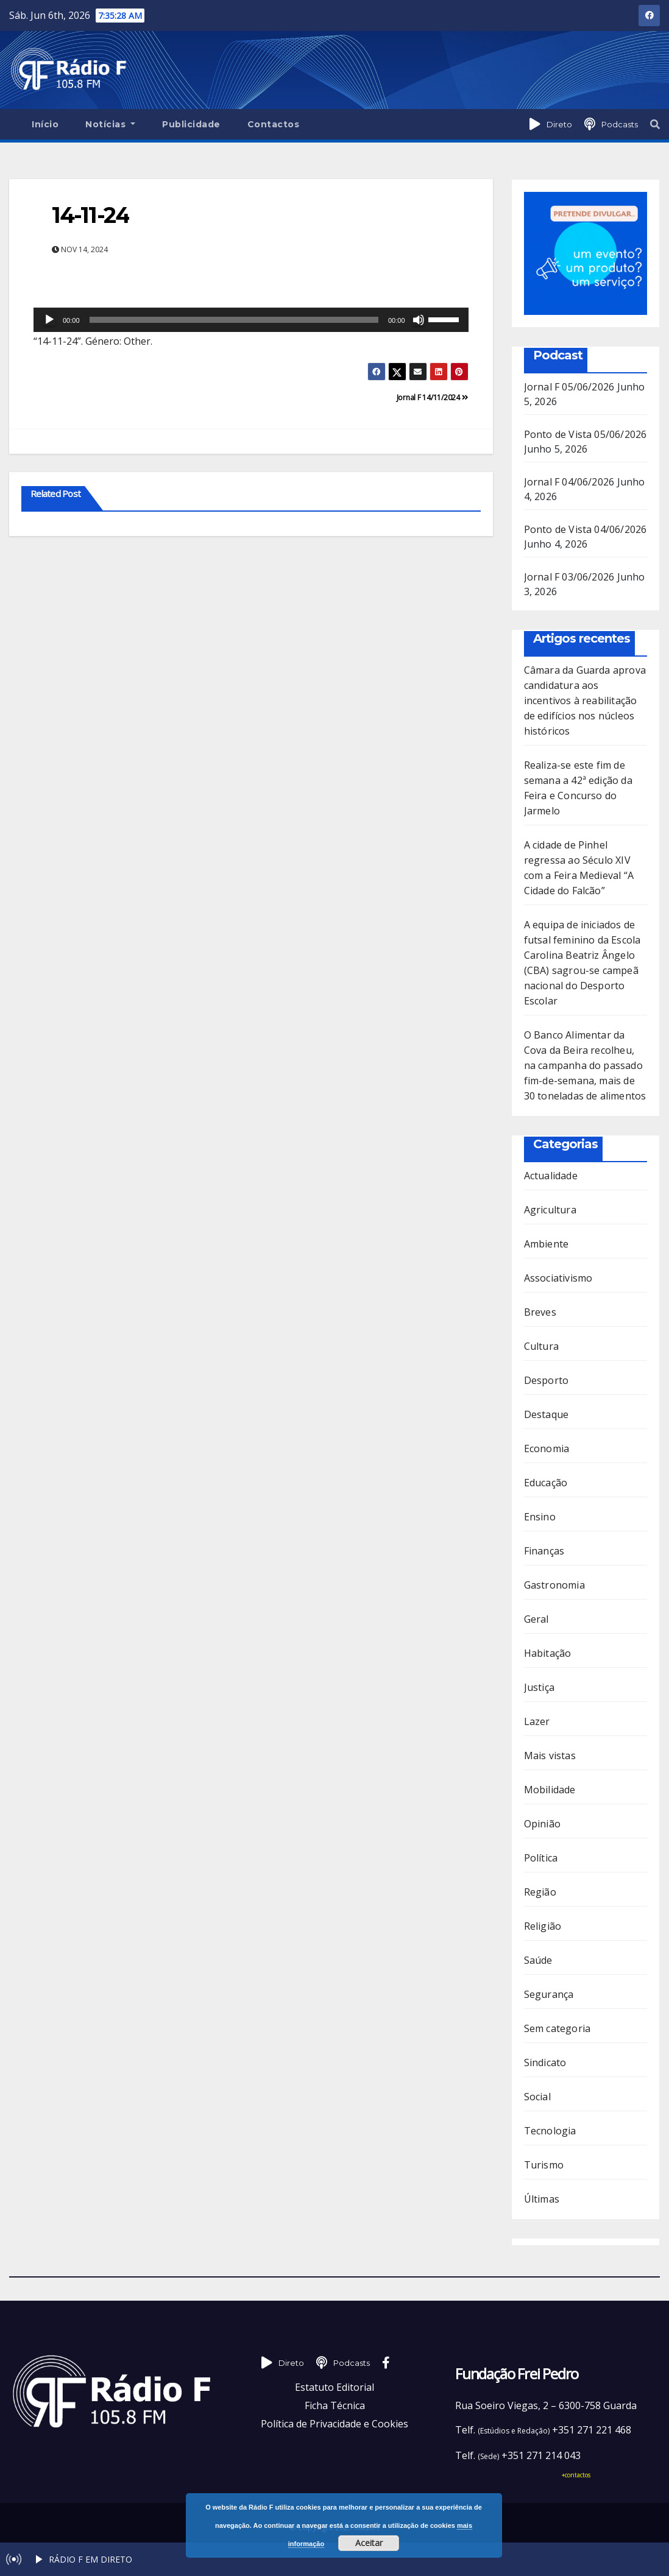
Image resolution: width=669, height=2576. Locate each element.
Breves (540, 1312)
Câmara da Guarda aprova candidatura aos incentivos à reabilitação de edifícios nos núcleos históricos (585, 700)
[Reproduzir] (49, 320)
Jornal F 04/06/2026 (569, 482)
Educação (546, 1482)
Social (537, 2096)
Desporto (546, 1380)
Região (540, 1892)
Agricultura (550, 1209)
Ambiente (546, 1244)
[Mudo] (418, 320)
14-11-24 (90, 215)
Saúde (538, 1960)
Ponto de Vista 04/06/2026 (585, 529)
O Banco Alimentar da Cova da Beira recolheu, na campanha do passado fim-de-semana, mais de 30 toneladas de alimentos (585, 1065)
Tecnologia (550, 2130)
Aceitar (369, 2543)
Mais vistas (550, 1755)
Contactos (273, 124)
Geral (536, 1619)
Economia (547, 1448)
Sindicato (545, 2062)
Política (541, 1858)
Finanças (544, 1551)
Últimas (541, 2199)
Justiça (539, 1687)
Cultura (541, 1346)
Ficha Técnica (335, 2405)
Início (45, 124)
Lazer (537, 1721)
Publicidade (191, 124)
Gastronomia (554, 1585)
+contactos (576, 2475)
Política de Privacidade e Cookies (334, 2423)
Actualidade (551, 1175)
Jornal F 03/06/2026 (569, 577)
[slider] (234, 320)
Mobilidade (550, 1789)
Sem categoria (557, 2028)
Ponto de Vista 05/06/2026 (585, 434)
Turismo (544, 2165)
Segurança (549, 1994)
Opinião (542, 1823)
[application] (251, 320)
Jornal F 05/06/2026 (569, 386)
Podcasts (619, 124)
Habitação (548, 1653)
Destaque (546, 1414)
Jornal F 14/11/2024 (433, 397)
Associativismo (558, 1278)
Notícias (110, 124)
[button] (655, 124)
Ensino (540, 1516)
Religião (543, 1926)
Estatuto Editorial (334, 2387)
